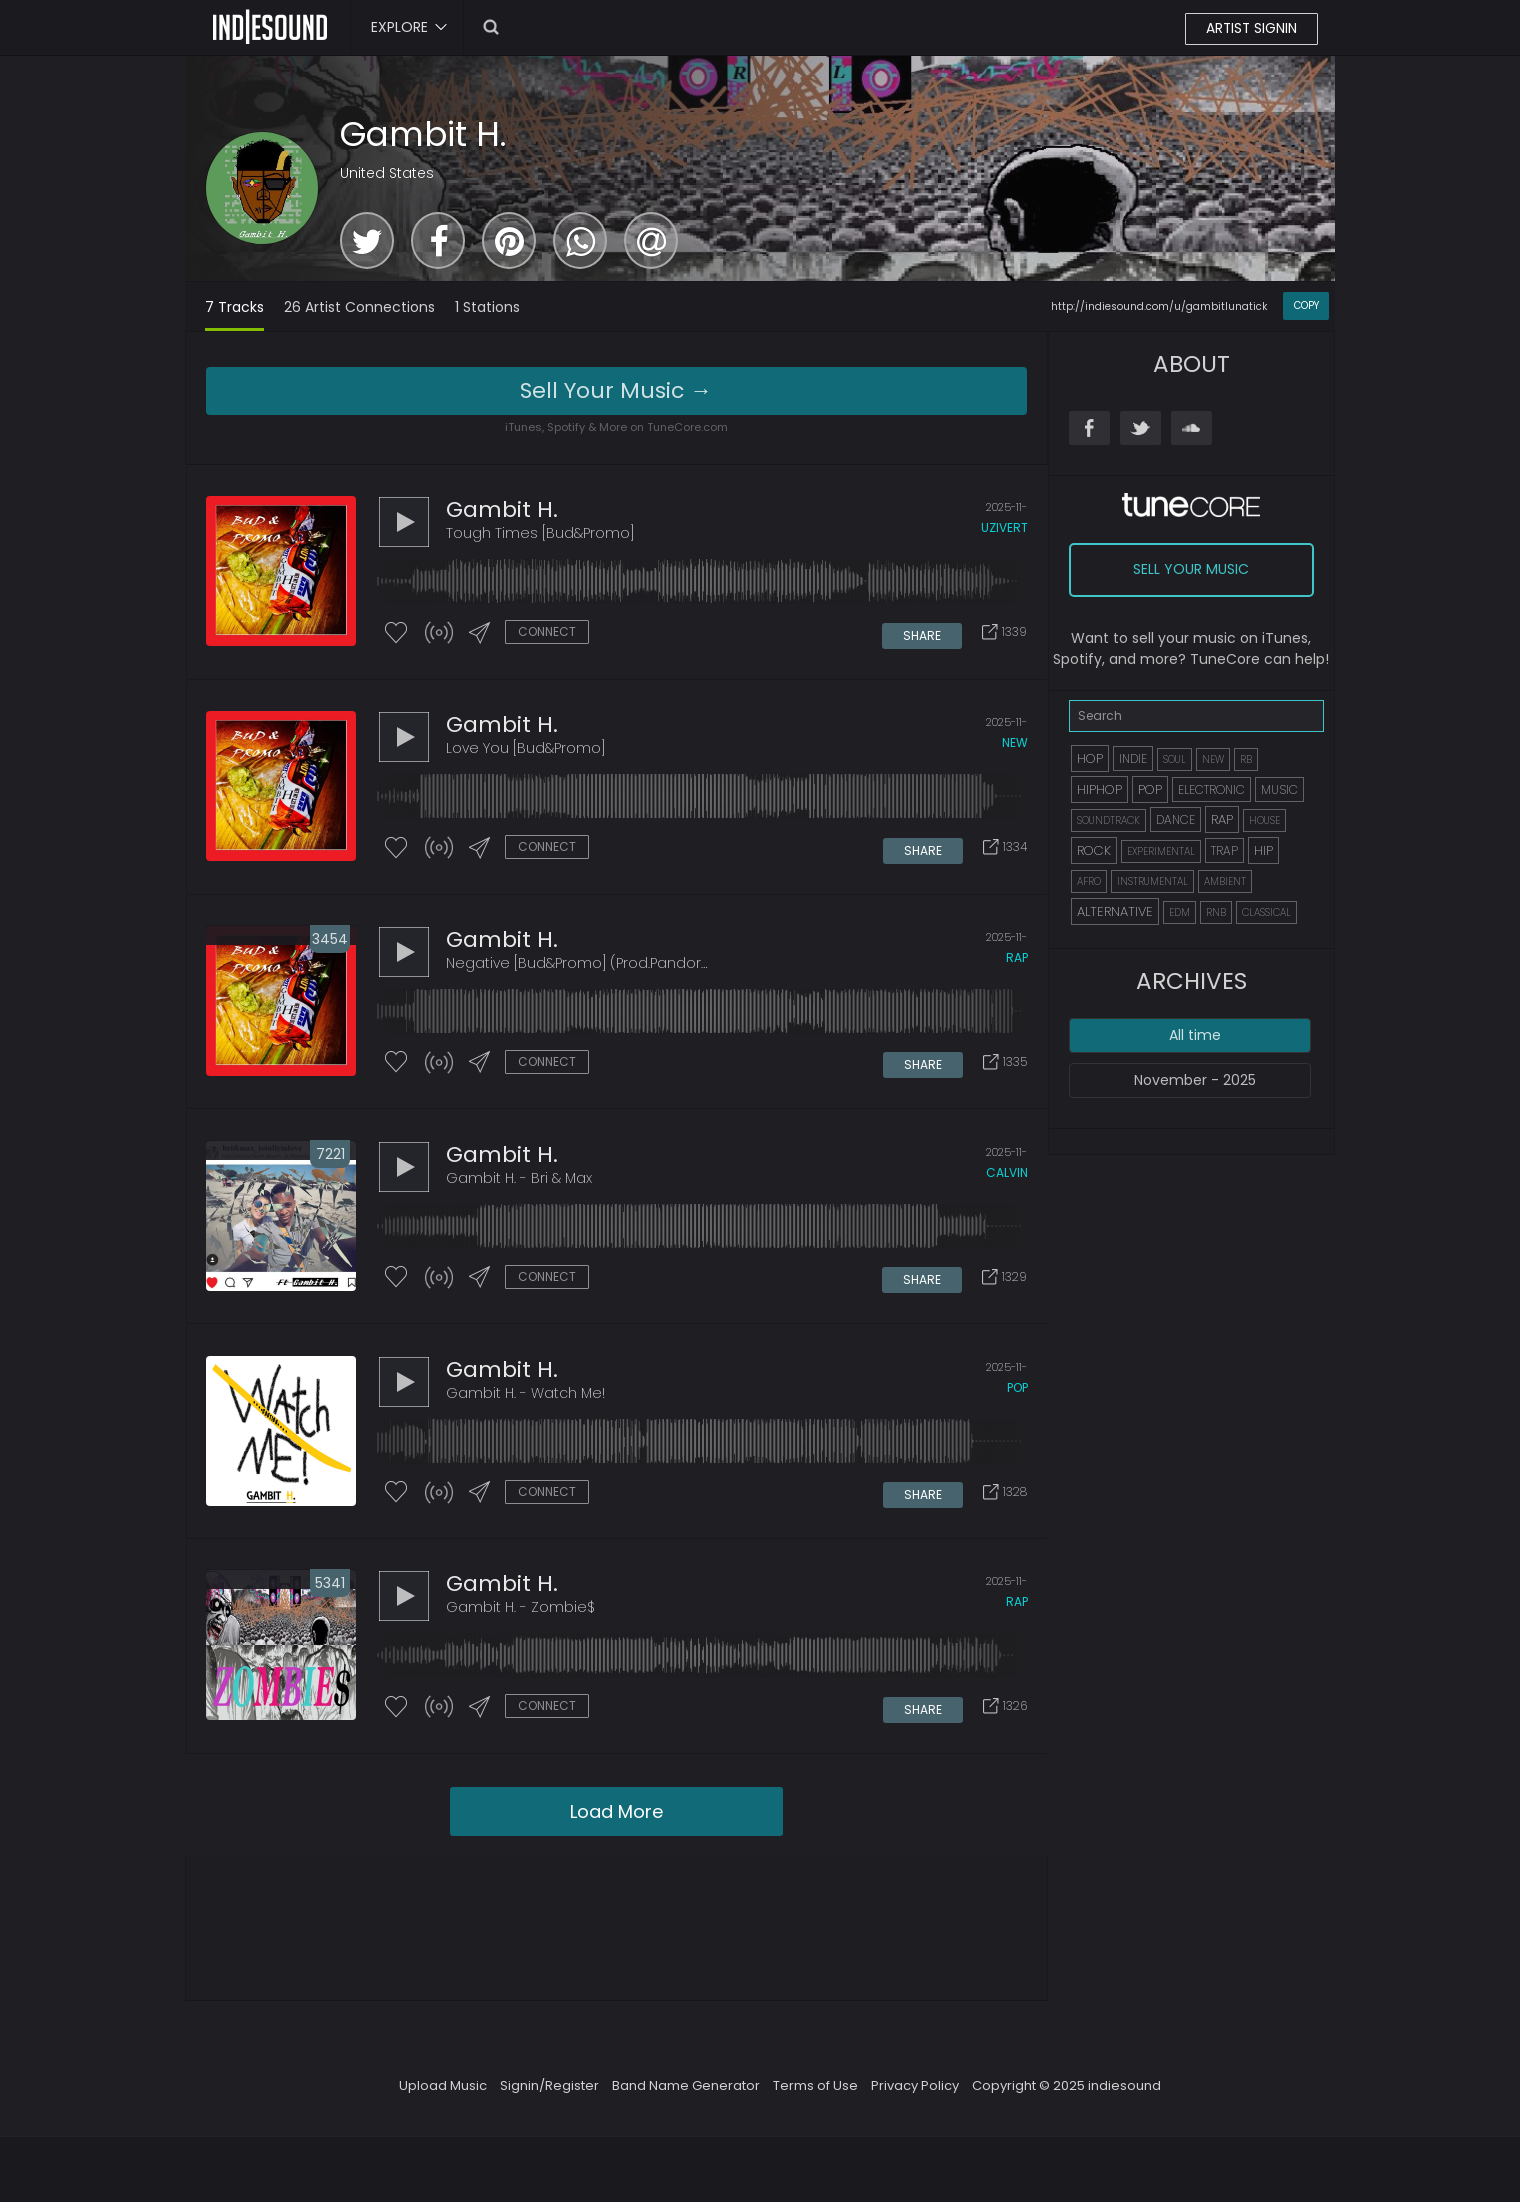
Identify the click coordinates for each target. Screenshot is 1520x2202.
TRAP (1224, 850)
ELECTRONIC (1211, 789)
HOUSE (1264, 820)
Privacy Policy (915, 2097)
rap (1017, 962)
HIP (1263, 850)
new (1015, 745)
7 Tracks (234, 307)
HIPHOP (1099, 789)
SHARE (923, 633)
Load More (616, 1823)
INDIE (1133, 758)
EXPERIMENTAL (1161, 851)
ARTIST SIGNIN (1250, 29)
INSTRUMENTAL (1152, 881)
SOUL (1174, 759)
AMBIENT (1225, 881)
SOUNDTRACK (1108, 820)
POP (1150, 789)
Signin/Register (549, 2097)
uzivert (1004, 528)
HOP (1090, 758)
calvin (1007, 1179)
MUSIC (1279, 789)
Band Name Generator (686, 2097)
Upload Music (443, 2097)
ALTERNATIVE (1115, 911)
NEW (1213, 759)
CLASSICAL (1266, 912)
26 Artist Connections (359, 307)
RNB (1216, 912)
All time (1195, 1035)
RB (1246, 759)
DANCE (1175, 819)
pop (1017, 1396)
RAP (1222, 819)
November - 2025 (1195, 1080)
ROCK (1094, 850)
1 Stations (487, 307)
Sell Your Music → (616, 390)
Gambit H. (423, 134)
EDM (1179, 912)
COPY (1306, 305)
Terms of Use (815, 2097)
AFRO (1089, 881)
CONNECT (547, 632)
